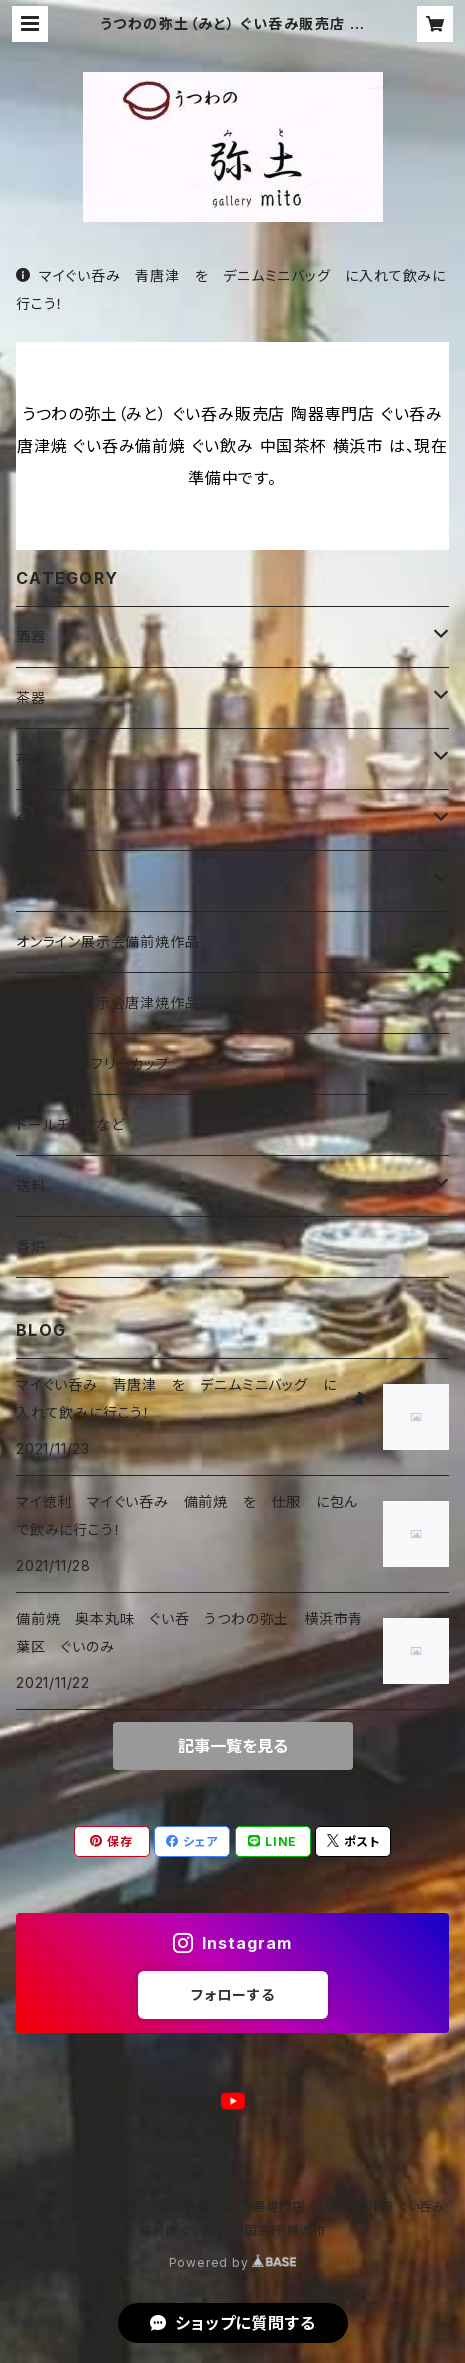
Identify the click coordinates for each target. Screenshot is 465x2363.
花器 (31, 758)
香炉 (31, 1246)
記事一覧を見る (233, 1746)
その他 (37, 880)
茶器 (31, 697)
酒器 (31, 636)
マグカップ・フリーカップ (93, 1063)
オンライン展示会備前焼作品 (107, 941)
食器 (31, 819)
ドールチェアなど (70, 1124)
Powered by (233, 2262)
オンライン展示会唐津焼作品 (107, 1002)
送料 (31, 1185)
